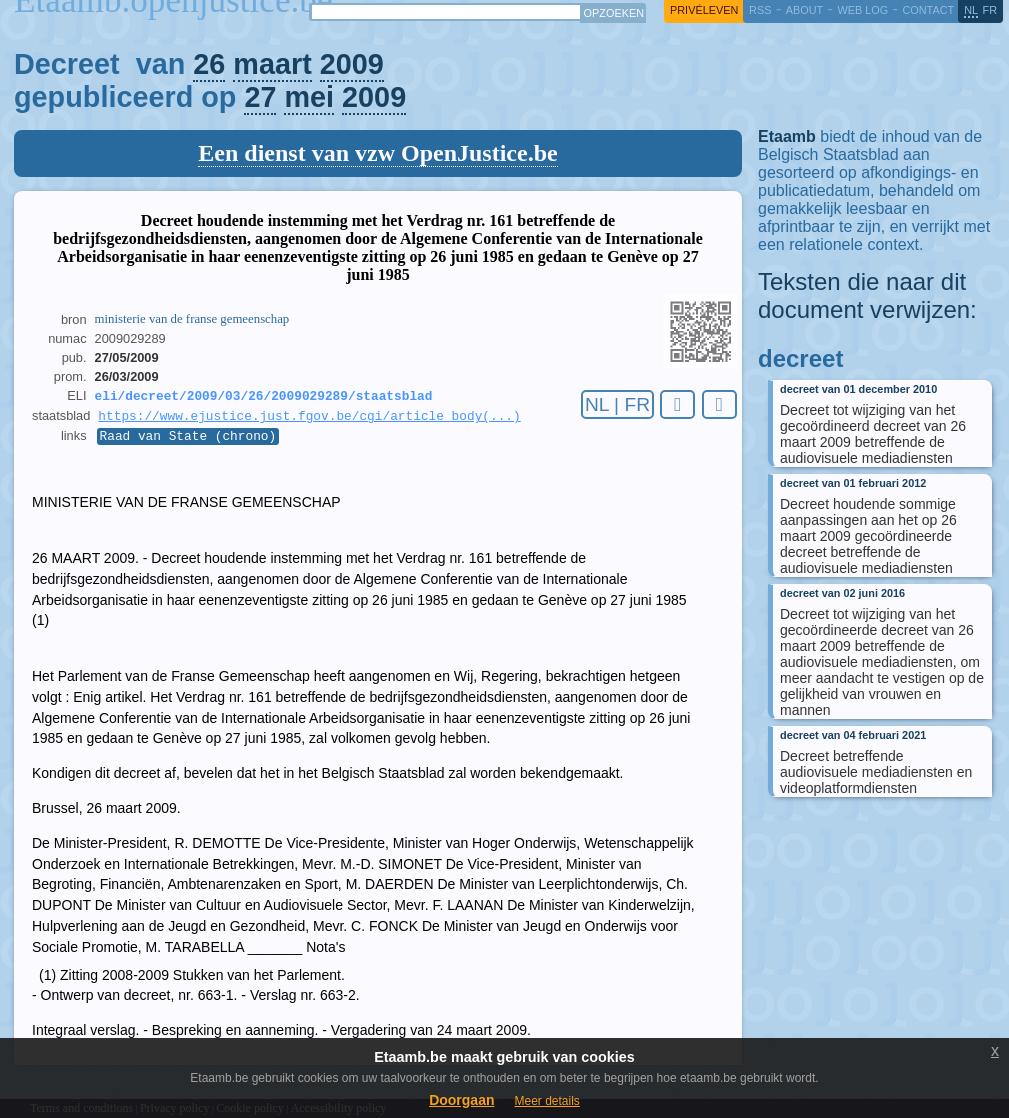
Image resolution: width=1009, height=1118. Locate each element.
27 (260, 97)
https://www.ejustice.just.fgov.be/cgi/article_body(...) (309, 419)
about (804, 10)
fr (990, 10)
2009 (352, 64)
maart (272, 64)
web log (862, 10)
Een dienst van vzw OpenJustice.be (377, 153)
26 (209, 64)
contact (928, 10)
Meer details (546, 1101)
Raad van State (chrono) (188, 441)
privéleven (704, 10)
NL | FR (617, 404)
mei (309, 97)
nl (971, 10)
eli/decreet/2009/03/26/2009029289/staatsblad (264, 397)
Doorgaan (461, 1100)
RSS (760, 10)
